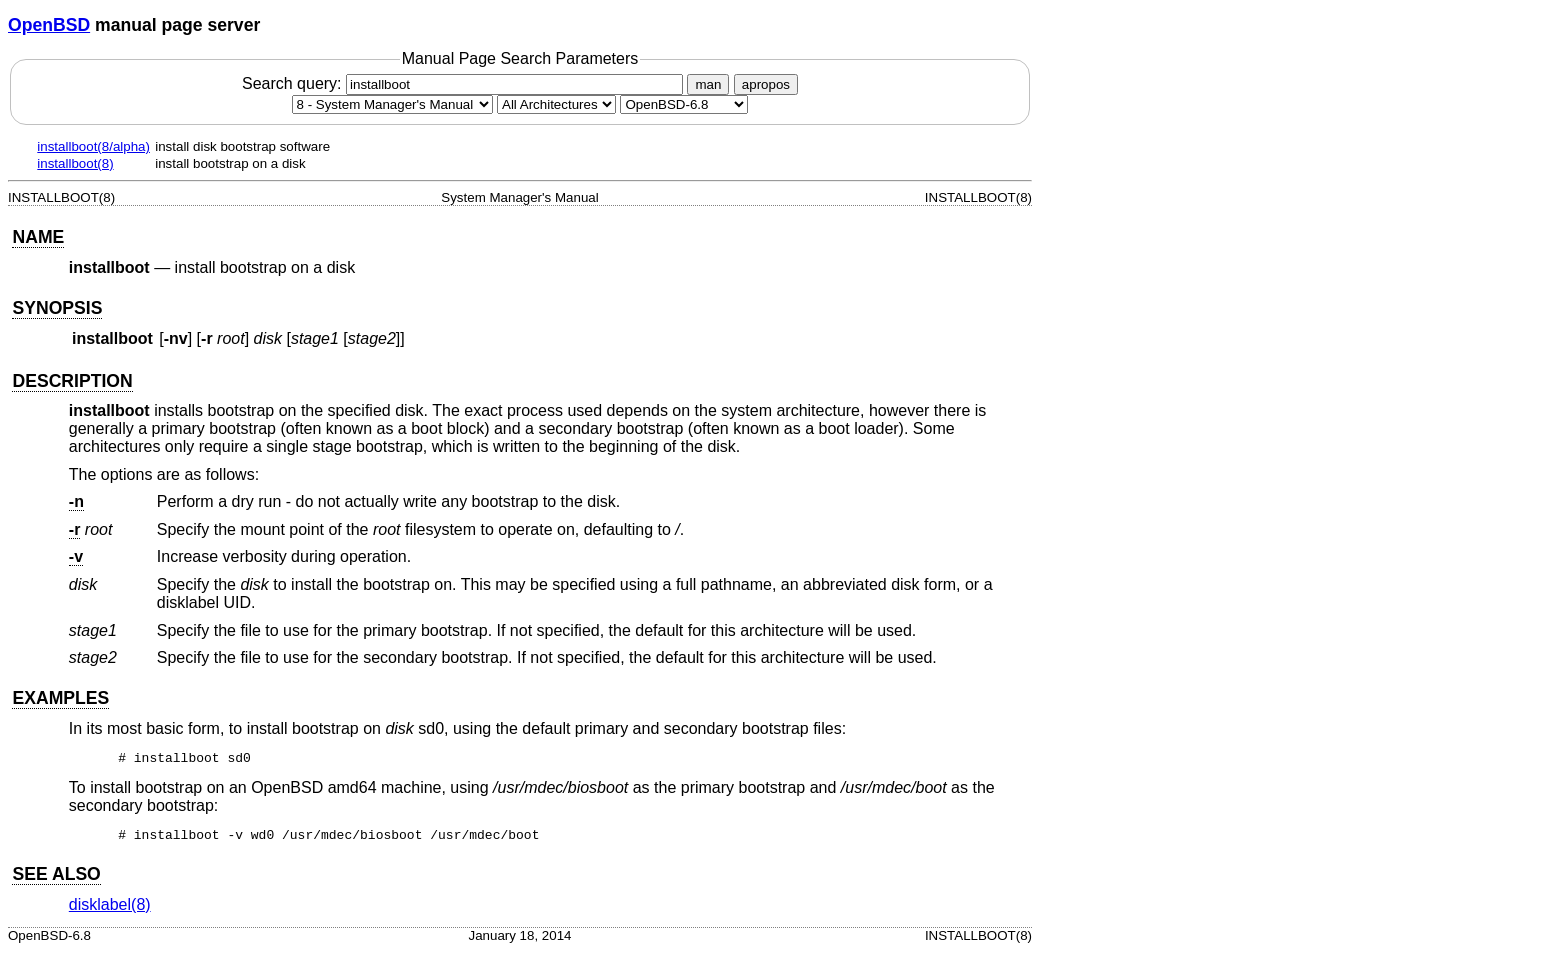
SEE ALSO (56, 880)
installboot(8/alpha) (93, 146)
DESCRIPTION (72, 381)
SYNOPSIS (57, 308)
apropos (766, 84)
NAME (38, 237)
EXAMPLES (60, 698)
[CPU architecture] (556, 104)
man (708, 84)
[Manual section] (392, 104)
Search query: (465, 83)
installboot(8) (75, 163)
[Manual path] (684, 104)
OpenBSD (49, 25)
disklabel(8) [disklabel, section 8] (110, 910)
